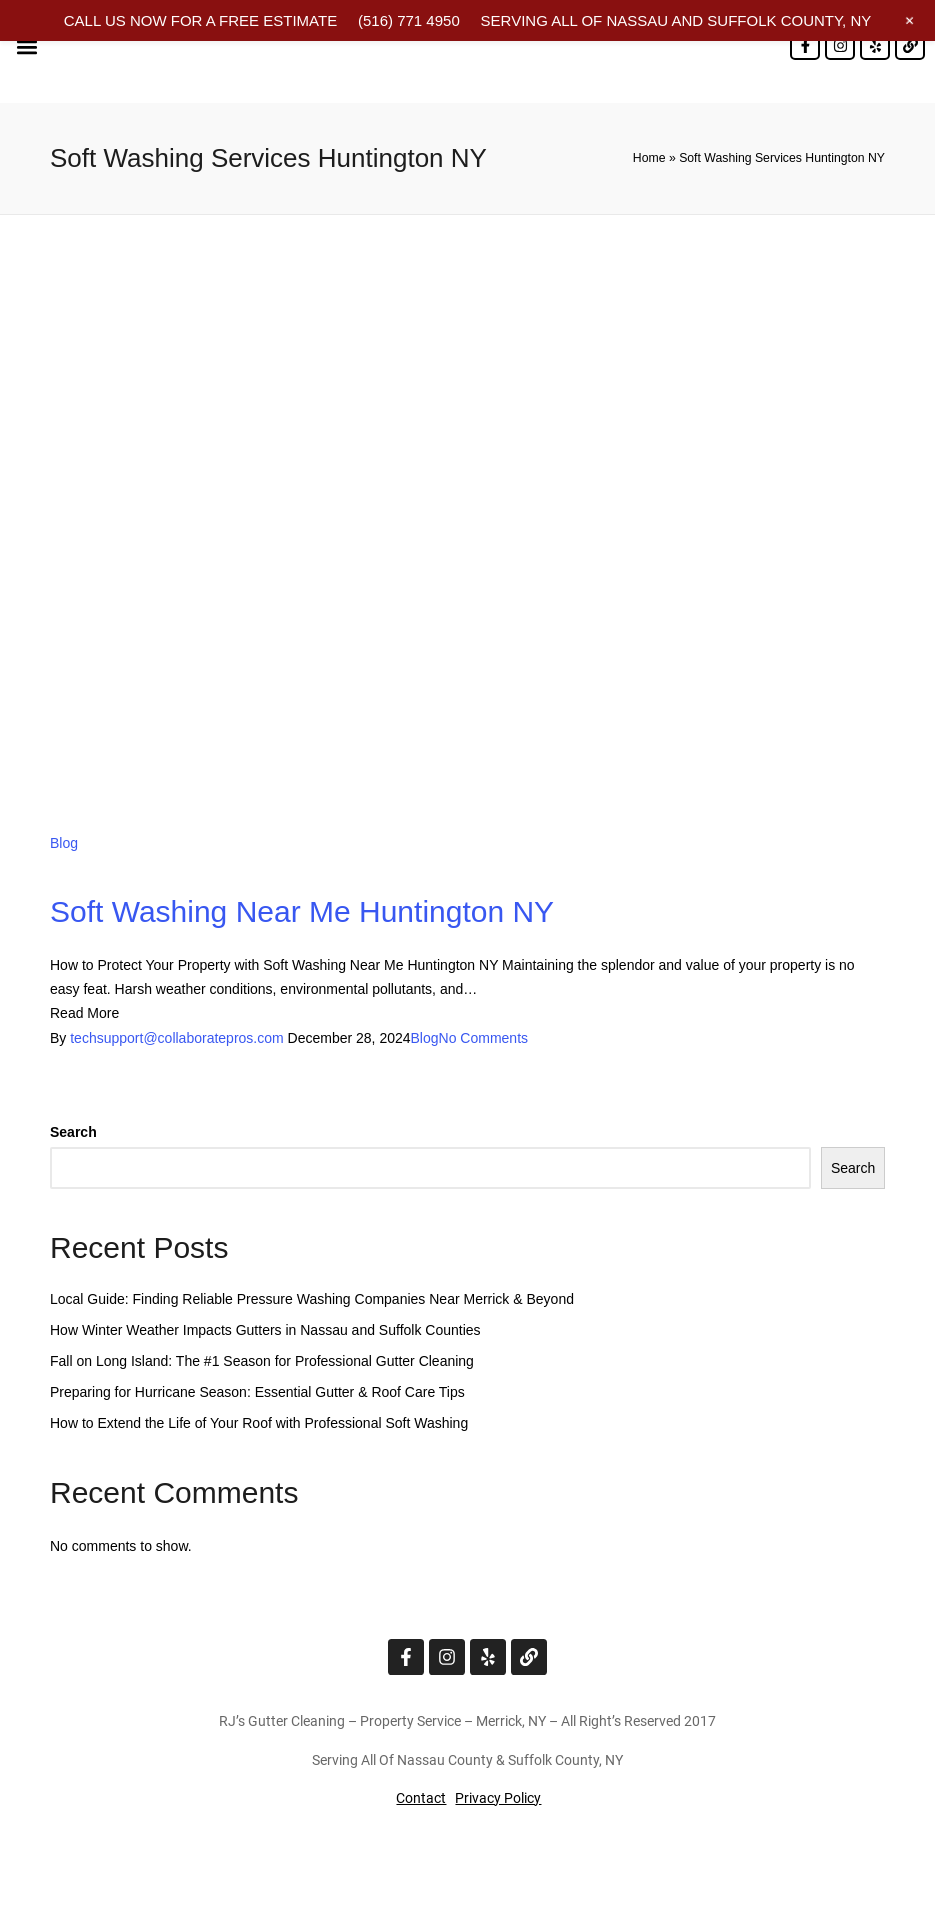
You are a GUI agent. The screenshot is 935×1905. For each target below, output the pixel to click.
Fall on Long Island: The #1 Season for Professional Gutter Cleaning (262, 1361)
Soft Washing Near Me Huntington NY (302, 911)
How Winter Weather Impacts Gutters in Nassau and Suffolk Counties (265, 1330)
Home (649, 158)
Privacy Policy (498, 1798)
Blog (64, 843)
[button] (26, 46)
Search (73, 1132)
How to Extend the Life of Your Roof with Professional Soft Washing (259, 1423)
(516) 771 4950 (409, 20)
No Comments (483, 1038)
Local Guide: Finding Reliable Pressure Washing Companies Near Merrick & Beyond (312, 1299)
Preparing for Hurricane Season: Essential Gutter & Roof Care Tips (257, 1392)
